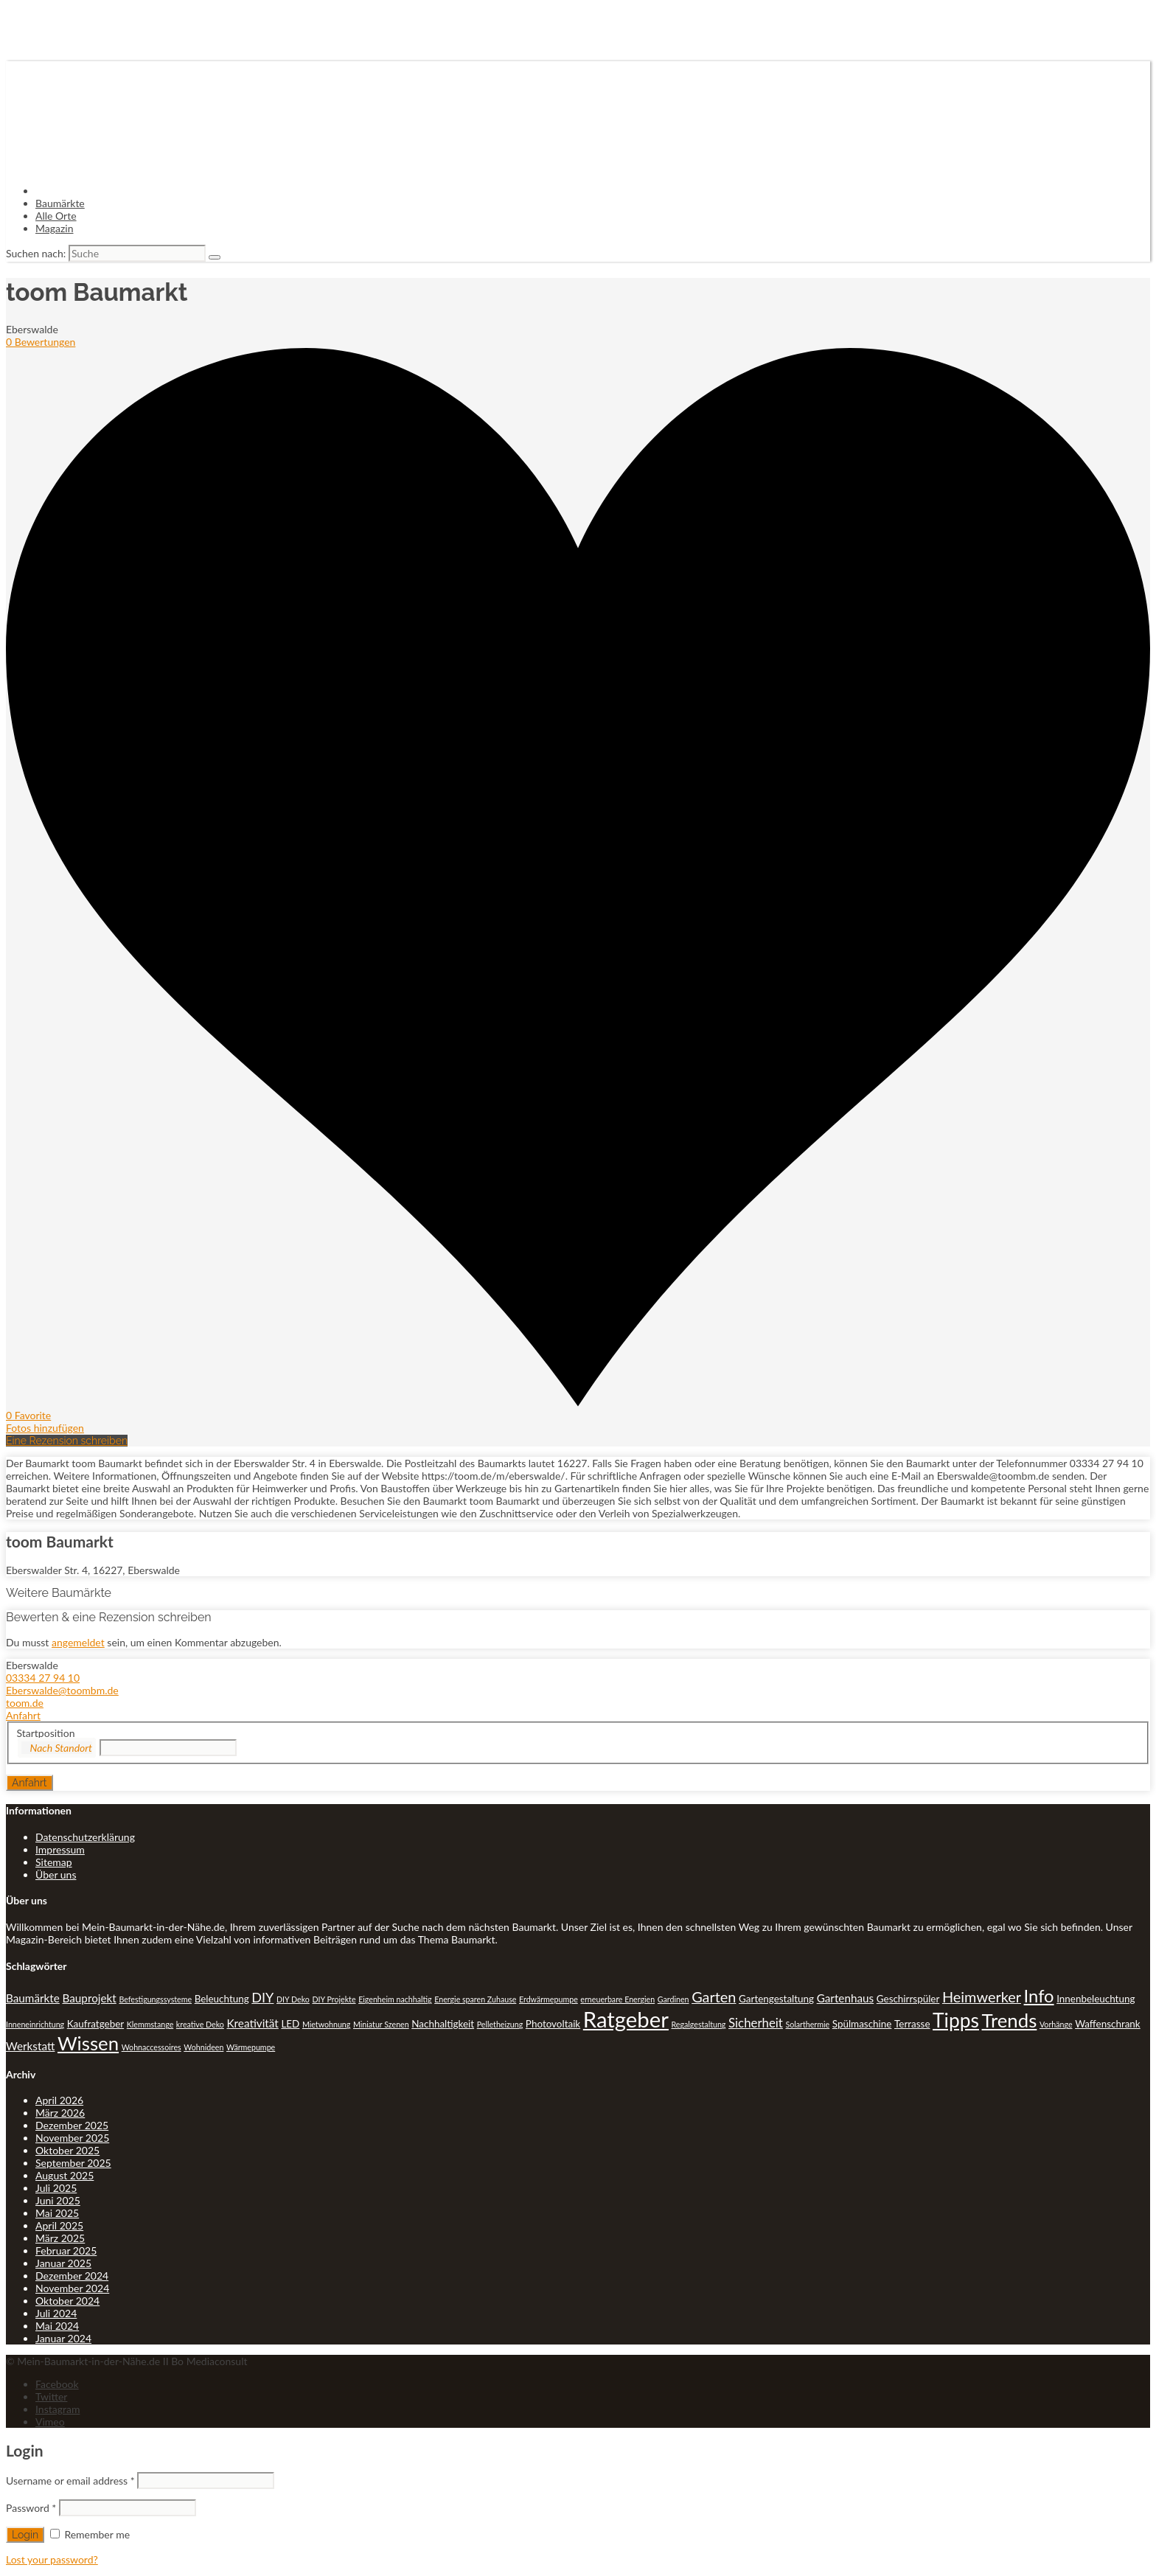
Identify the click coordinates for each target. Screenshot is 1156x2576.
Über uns (55, 1874)
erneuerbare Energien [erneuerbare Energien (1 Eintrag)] (617, 1999)
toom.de (24, 1702)
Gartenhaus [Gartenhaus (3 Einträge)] (845, 1998)
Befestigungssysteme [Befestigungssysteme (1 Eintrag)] (155, 1999)
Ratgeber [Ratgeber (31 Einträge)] (626, 2019)
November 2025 (72, 2137)
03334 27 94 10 (43, 1677)
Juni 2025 (57, 2200)
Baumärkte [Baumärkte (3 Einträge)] (33, 1998)
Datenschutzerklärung (85, 1837)
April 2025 (59, 2225)
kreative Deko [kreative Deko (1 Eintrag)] (200, 2024)
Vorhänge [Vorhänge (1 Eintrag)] (1056, 2024)
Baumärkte (60, 203)
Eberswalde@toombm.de (62, 1690)
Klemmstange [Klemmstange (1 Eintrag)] (150, 2024)
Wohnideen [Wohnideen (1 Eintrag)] (203, 2047)
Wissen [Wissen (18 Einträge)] (88, 2043)
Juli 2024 (56, 2313)
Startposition (46, 1733)
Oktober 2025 (67, 2150)
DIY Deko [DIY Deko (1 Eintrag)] (293, 1999)
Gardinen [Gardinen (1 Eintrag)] (673, 1999)
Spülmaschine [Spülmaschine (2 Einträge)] (862, 2024)
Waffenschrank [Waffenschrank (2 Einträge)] (1108, 2024)
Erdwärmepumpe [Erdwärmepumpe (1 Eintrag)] (548, 1999)
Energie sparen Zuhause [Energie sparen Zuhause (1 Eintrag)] (475, 1999)
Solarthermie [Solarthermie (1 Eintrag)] (807, 2024)
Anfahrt (23, 1715)
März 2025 (60, 2238)
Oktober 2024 (67, 2300)
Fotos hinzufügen (45, 1427)
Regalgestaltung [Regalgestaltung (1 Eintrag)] (699, 2024)
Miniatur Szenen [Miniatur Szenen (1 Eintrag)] (381, 2024)
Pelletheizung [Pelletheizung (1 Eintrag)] (500, 2024)
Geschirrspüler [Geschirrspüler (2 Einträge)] (908, 1999)
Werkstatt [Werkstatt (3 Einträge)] (30, 2046)
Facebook (57, 2384)
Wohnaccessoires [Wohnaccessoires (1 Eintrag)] (151, 2047)
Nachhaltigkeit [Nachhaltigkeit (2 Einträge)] (442, 2024)
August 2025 (64, 2175)
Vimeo (50, 2421)
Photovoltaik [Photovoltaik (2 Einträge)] (553, 2024)
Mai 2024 (57, 2325)
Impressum (60, 1849)
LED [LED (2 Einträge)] (290, 2024)
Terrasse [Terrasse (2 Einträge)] (912, 2024)
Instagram (57, 2409)
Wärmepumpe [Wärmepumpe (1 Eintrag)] (250, 2047)
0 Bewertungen (40, 341)
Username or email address (70, 2480)
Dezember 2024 (71, 2275)
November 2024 (72, 2288)
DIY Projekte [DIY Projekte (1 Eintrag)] (333, 1999)
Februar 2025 (66, 2250)
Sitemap (53, 1862)
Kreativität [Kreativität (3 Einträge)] (252, 2023)
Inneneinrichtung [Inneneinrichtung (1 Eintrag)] (35, 2024)
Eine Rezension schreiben (67, 1441)
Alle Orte (56, 215)
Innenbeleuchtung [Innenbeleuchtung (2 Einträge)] (1095, 1999)
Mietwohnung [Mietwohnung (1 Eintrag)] (326, 2024)
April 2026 (59, 2100)
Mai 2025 (57, 2213)
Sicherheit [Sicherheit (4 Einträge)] (755, 2022)
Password (31, 2508)
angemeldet (78, 1642)
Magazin (54, 228)
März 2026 (60, 2112)
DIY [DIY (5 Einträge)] (262, 1997)
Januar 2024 (63, 2338)
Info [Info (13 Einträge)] (1039, 1995)
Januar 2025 (63, 2263)
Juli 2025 (56, 2188)
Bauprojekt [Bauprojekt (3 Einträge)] (89, 1998)
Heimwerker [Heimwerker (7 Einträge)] (981, 1996)
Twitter (51, 2396)
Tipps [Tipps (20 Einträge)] (956, 2020)
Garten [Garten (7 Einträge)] (714, 1996)
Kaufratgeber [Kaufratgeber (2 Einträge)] (95, 2024)
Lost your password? (52, 2559)
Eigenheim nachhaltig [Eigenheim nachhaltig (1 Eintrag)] (394, 1999)
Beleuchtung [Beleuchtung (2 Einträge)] (222, 1999)
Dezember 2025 (71, 2125)
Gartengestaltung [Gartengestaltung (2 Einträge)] (776, 1999)
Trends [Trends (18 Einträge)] (1009, 2020)
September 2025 (73, 2162)
